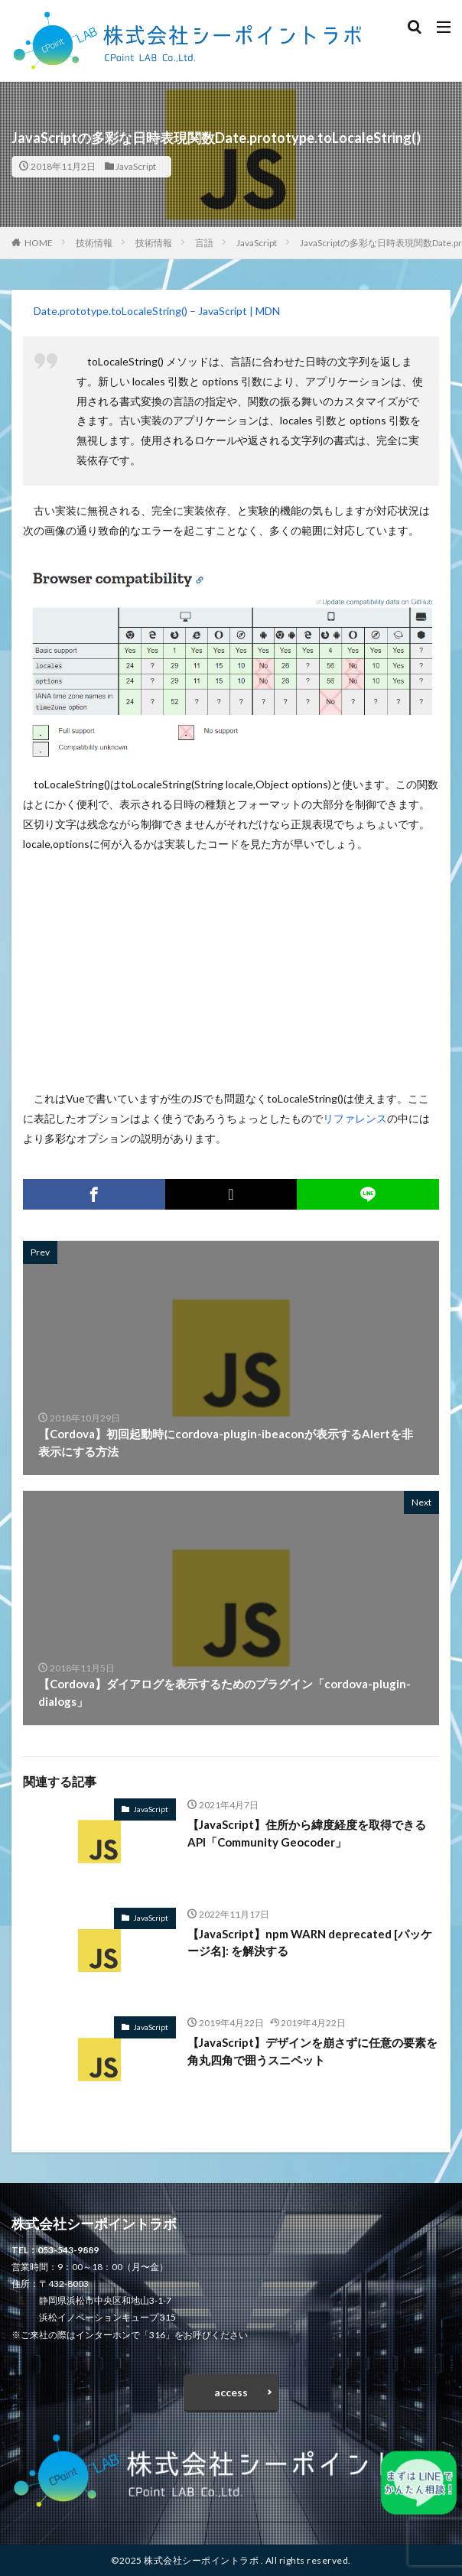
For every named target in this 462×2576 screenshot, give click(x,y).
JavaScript (136, 166)
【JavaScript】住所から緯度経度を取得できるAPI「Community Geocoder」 (306, 1833)
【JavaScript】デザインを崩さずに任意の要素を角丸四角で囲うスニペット (312, 2051)
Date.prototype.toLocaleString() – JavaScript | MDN (157, 310)
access (231, 2392)
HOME (38, 243)
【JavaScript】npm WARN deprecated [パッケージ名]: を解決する (309, 1942)
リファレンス (355, 1118)
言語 (204, 243)
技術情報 (94, 243)
